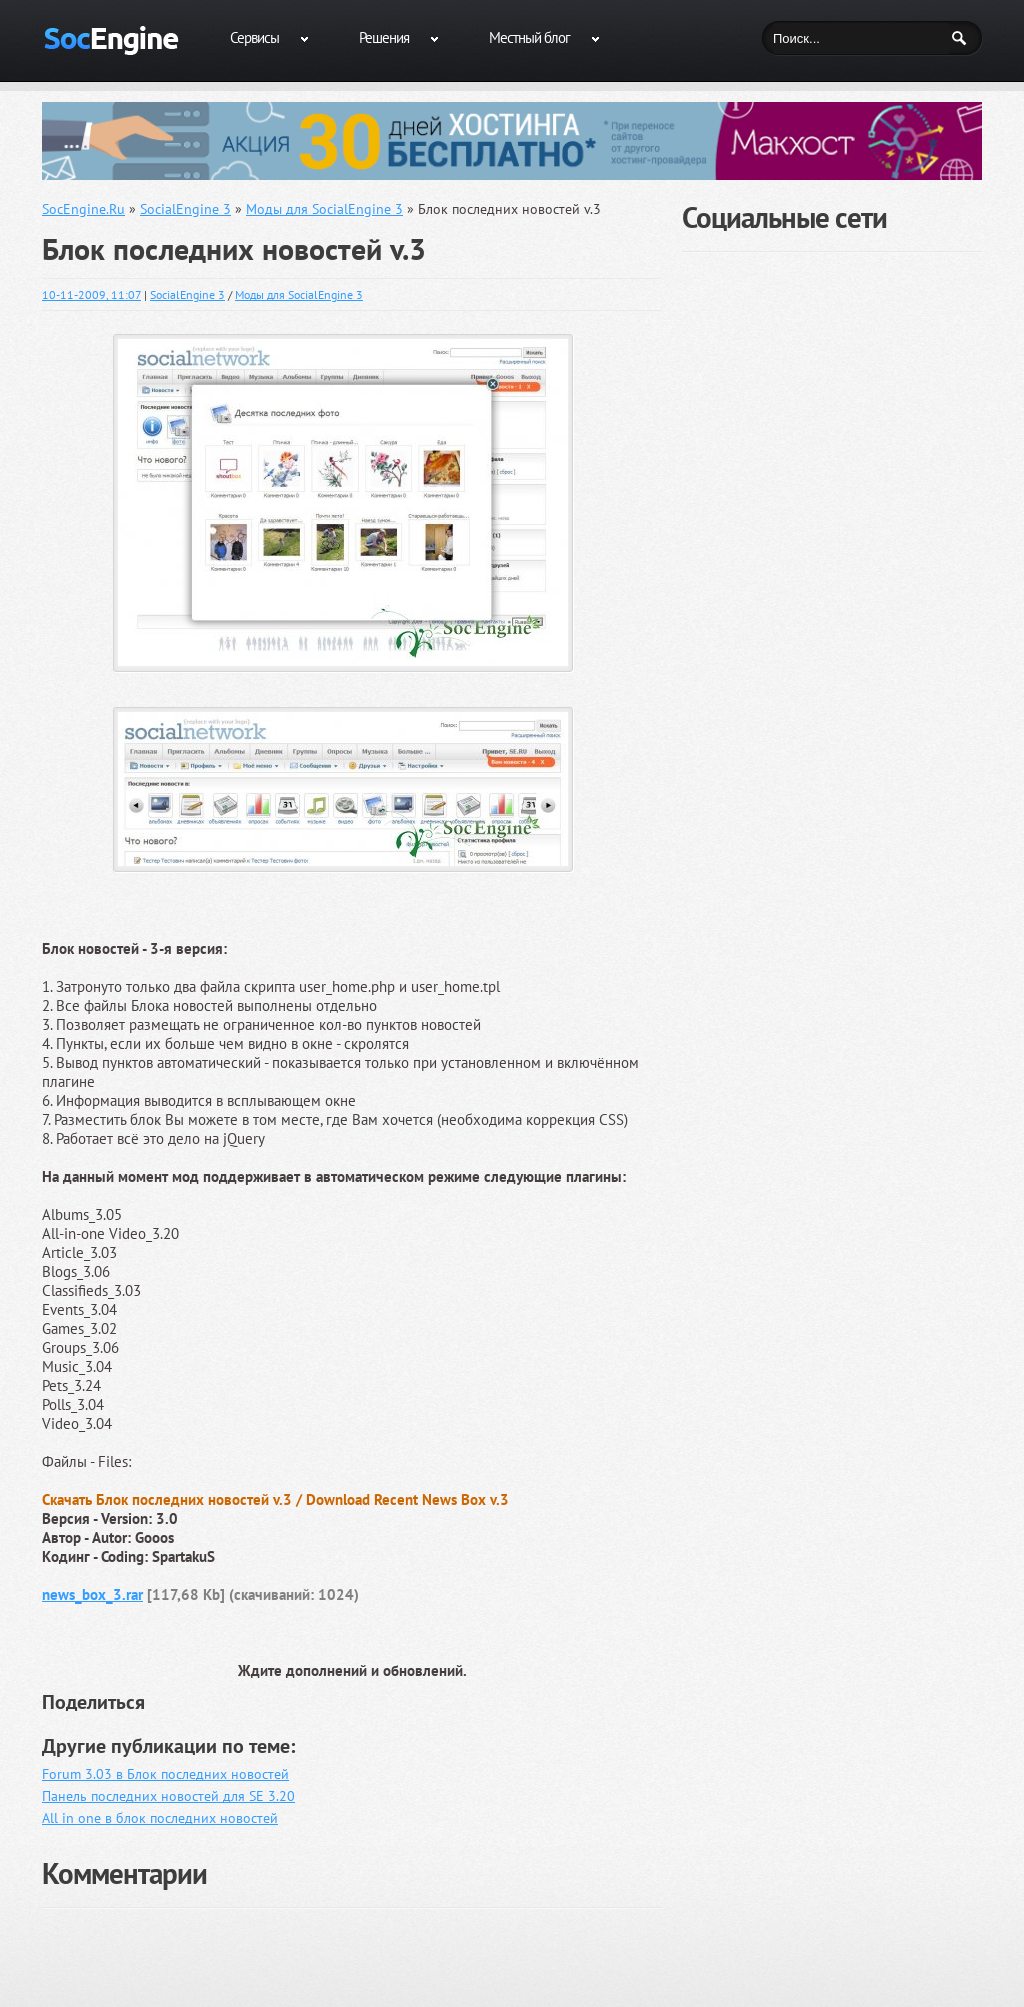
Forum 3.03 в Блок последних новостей (165, 1774)
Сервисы (254, 37)
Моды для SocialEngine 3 (299, 294)
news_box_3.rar (92, 1594)
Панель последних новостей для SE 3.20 (168, 1796)
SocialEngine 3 (187, 294)
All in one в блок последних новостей (160, 1818)
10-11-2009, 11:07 (91, 294)
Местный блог (529, 37)
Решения (384, 37)
